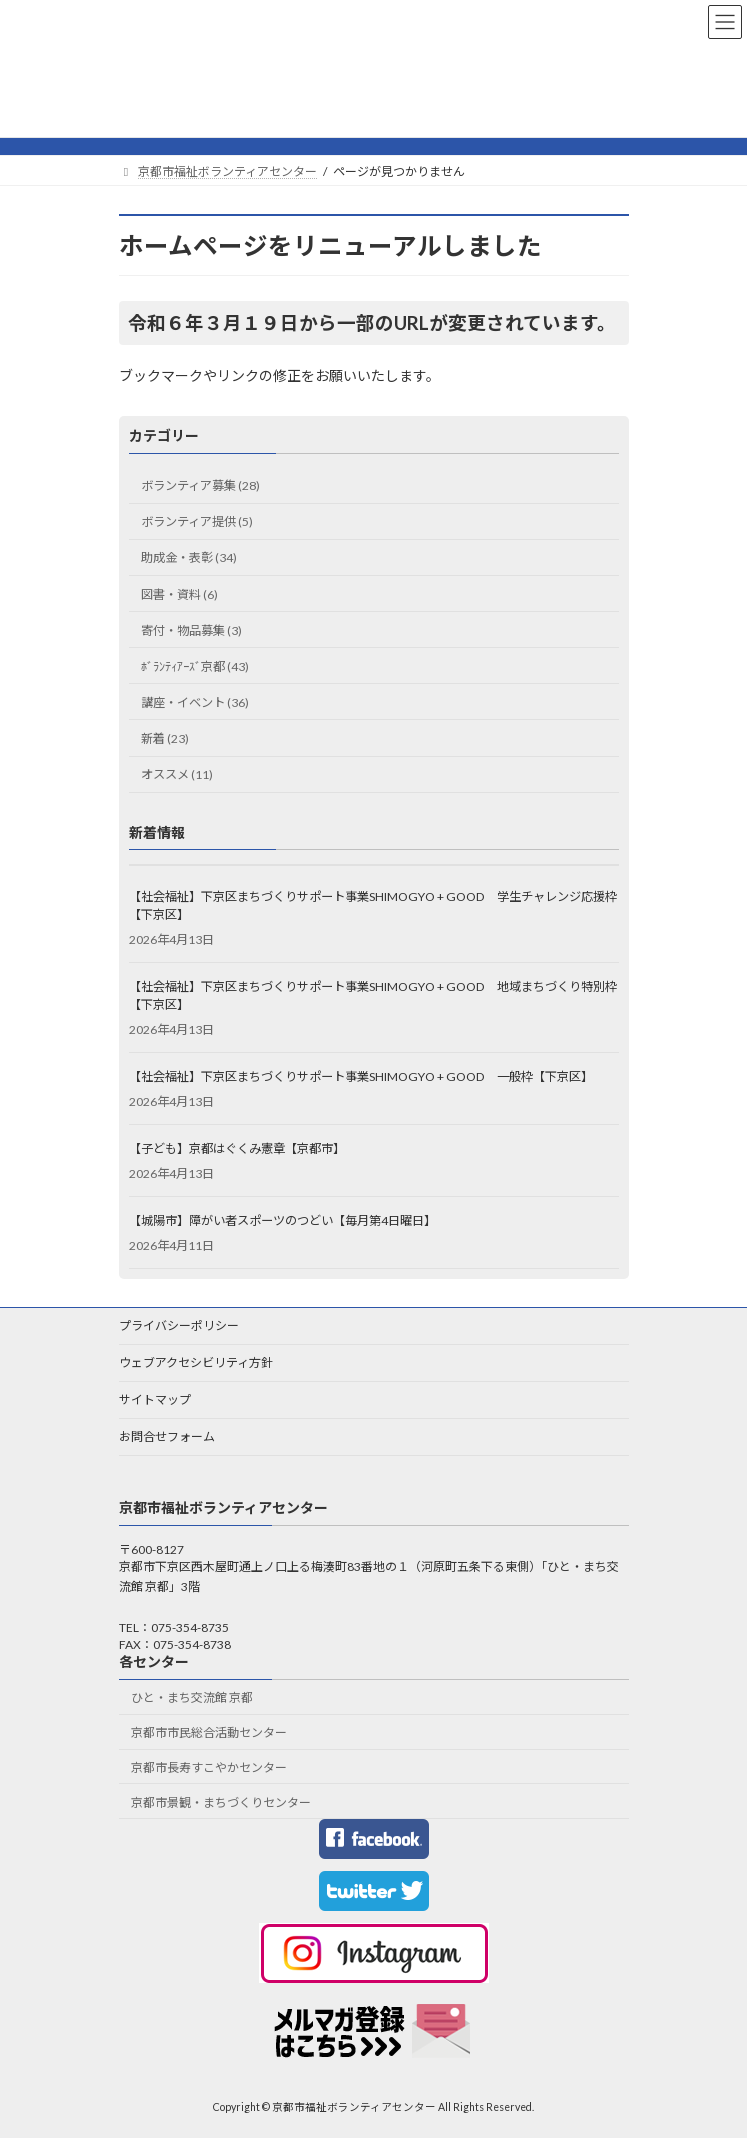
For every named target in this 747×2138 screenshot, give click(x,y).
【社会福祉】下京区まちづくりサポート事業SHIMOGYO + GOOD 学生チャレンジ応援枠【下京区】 (373, 905)
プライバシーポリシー (179, 1325)
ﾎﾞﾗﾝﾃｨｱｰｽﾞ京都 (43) (195, 666)
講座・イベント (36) (195, 702)
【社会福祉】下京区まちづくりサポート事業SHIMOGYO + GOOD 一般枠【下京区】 (361, 1076)
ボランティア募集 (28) (200, 485)
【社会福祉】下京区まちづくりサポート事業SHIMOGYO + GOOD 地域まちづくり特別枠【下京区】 (373, 995)
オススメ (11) (177, 774)
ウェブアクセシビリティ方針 (196, 1362)
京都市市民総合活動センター (209, 1732)
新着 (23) (165, 738)
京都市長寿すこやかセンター (209, 1767)
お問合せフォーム (167, 1436)
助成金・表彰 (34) (189, 557)
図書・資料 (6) (179, 593)
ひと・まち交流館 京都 (192, 1697)
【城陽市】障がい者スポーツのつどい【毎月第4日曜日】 (282, 1220)
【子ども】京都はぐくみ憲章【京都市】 (237, 1148)
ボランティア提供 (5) (197, 521)
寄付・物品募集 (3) (191, 629)
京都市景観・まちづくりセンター (221, 1802)
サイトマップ (155, 1399)
